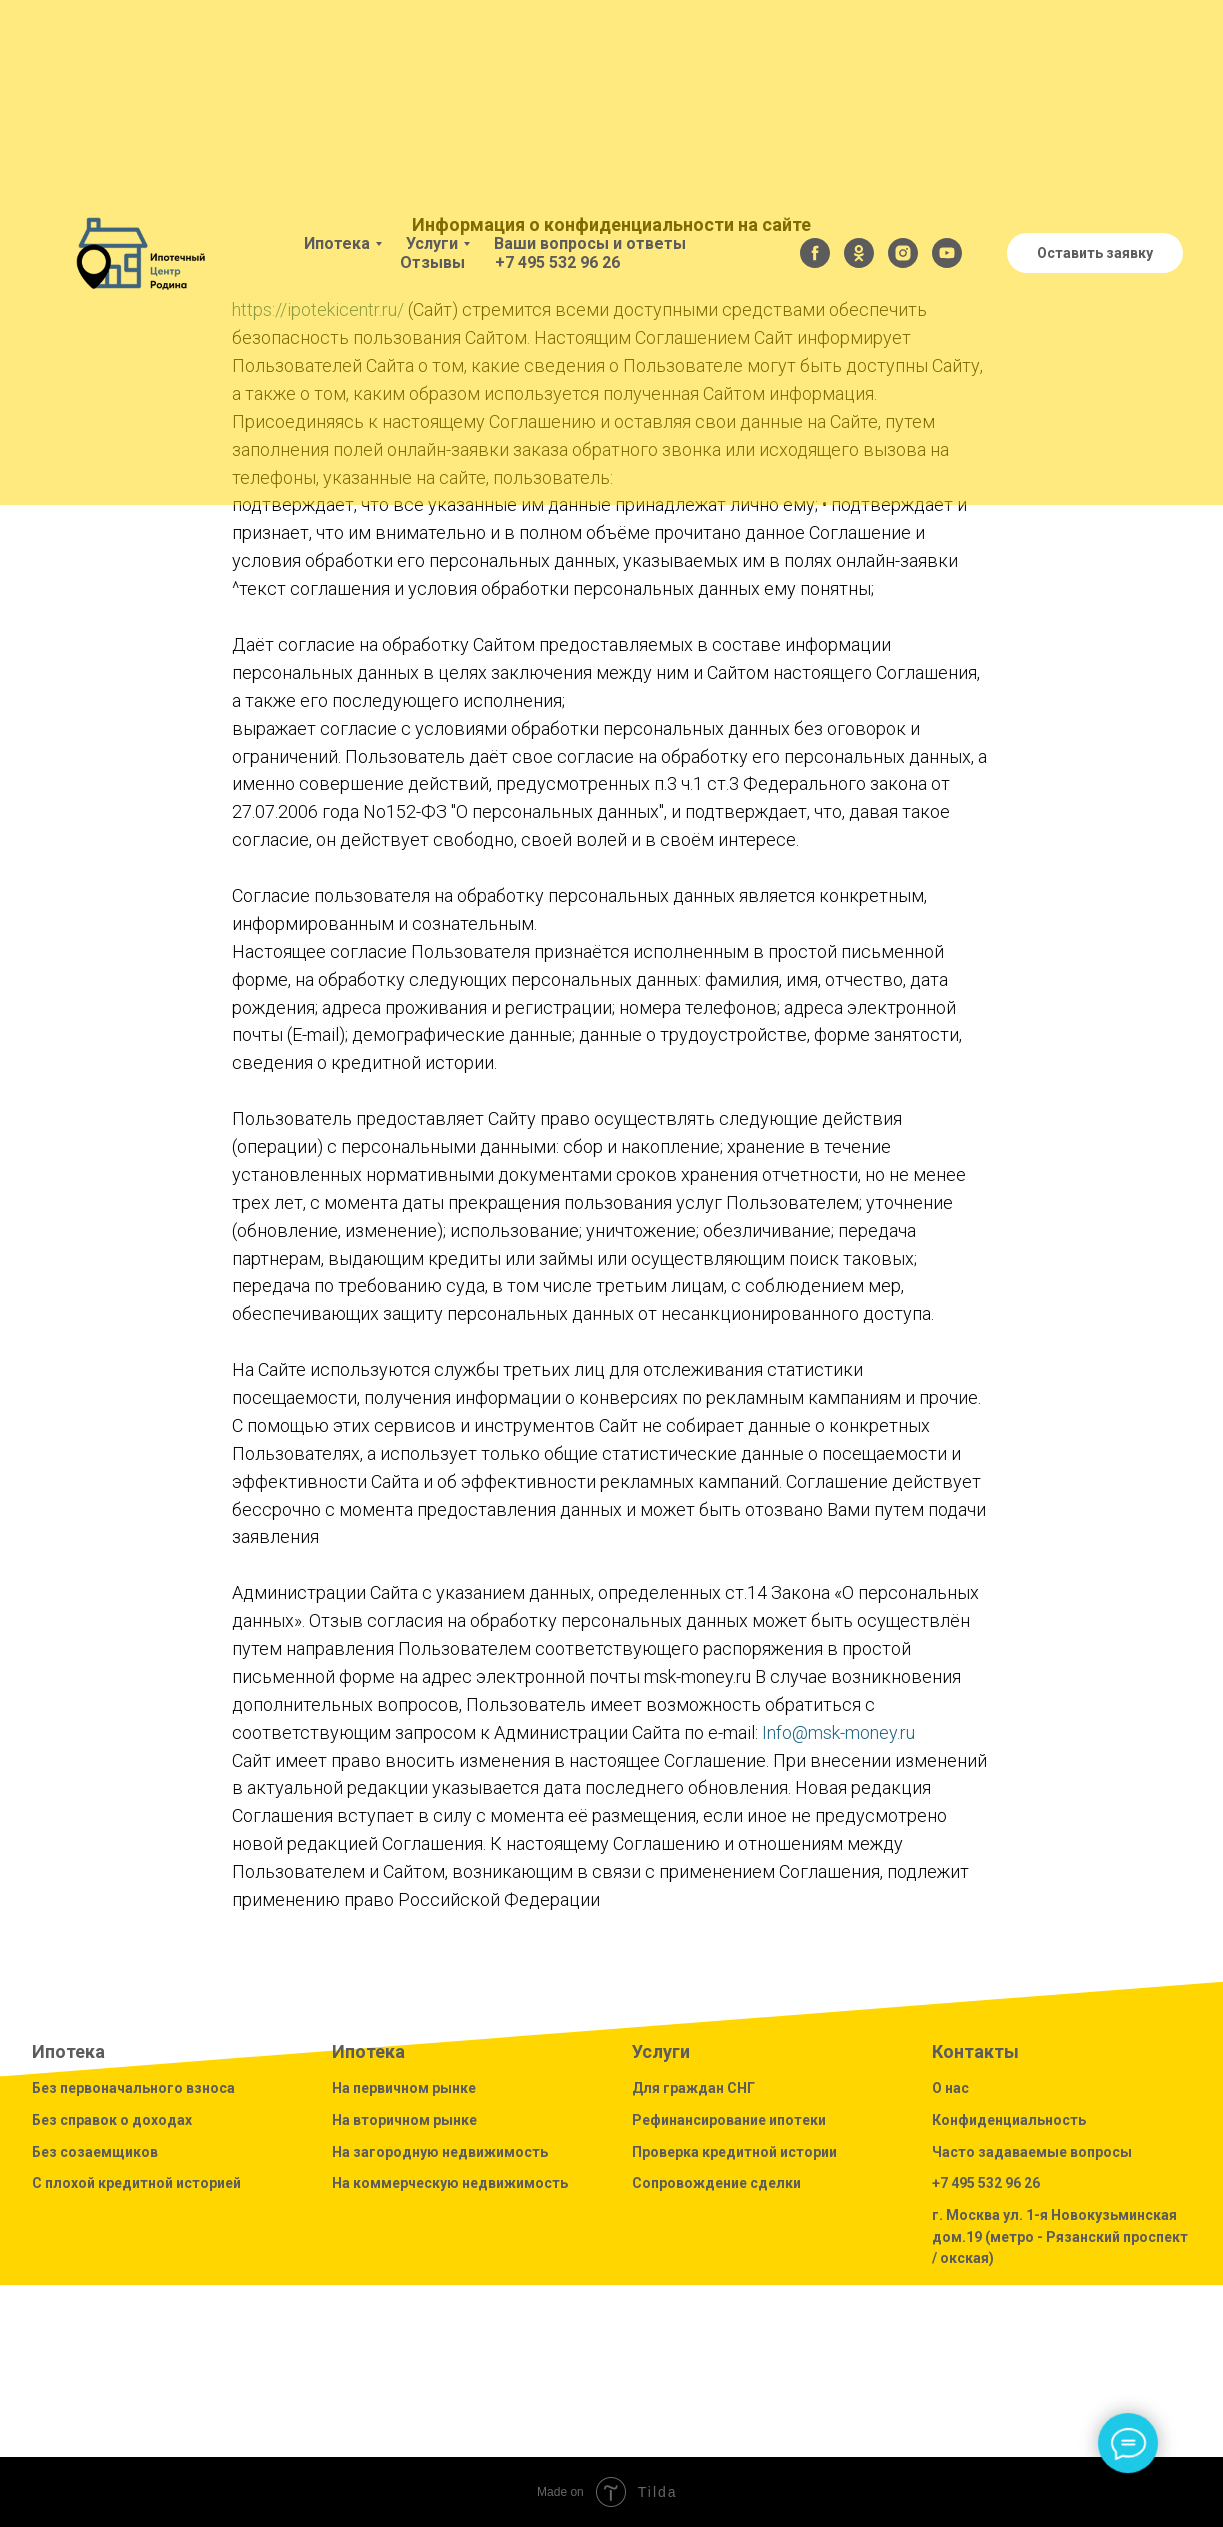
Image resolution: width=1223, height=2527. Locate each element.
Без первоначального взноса (133, 2088)
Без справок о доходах (112, 2120)
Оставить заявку (1095, 253)
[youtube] (947, 253)
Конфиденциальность (1009, 2120)
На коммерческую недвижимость (450, 2183)
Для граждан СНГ (693, 2088)
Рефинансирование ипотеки (729, 2120)
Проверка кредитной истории (734, 2152)
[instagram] (903, 253)
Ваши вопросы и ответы (590, 243)
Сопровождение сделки (716, 2183)
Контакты (975, 2051)
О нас (950, 2088)
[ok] (859, 253)
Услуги (432, 243)
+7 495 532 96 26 (557, 262)
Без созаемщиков (95, 2152)
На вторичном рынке (404, 2120)
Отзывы (432, 262)
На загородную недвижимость (440, 2152)
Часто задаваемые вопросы (1032, 2152)
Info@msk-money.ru (838, 1732)
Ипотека (337, 243)
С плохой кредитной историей (136, 2183)
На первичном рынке (404, 2088)
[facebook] (815, 253)
